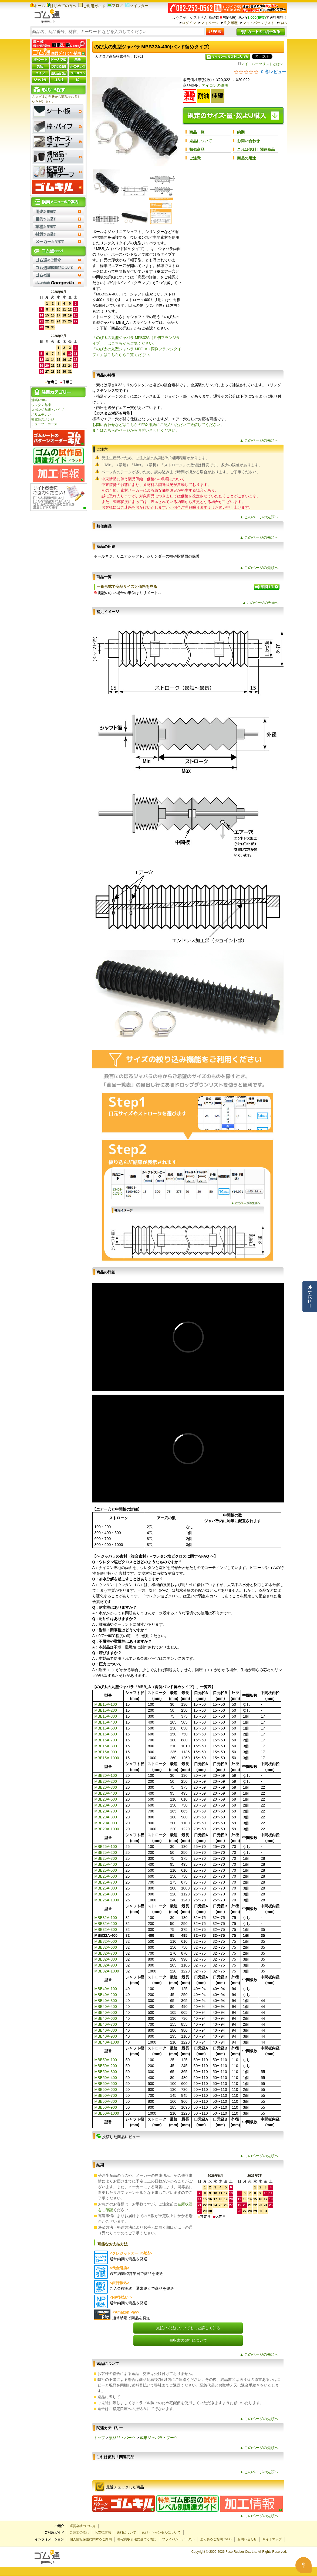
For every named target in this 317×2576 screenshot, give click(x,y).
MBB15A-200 (106, 1710)
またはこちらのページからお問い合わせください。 (135, 430)
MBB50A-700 (106, 2095)
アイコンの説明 (215, 85)
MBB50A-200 (106, 2066)
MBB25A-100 (106, 1846)
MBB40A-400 (106, 2006)
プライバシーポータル (178, 2539)
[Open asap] (303, 2565)
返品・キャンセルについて (161, 2532)
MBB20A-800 (106, 1817)
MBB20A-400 (106, 1793)
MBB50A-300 (106, 2072)
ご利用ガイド (92, 6)
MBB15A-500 (106, 1728)
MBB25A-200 (106, 1852)
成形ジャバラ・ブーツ (159, 2437)
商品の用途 (246, 158)
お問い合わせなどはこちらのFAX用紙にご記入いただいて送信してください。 (158, 424)
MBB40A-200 (106, 1994)
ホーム (37, 6)
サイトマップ (272, 2539)
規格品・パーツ (122, 2437)
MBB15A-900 (106, 1752)
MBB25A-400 (106, 1864)
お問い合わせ (248, 141)
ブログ (115, 5)
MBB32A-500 (106, 1941)
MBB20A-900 (106, 1823)
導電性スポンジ (42, 419)
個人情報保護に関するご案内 (91, 2539)
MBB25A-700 (106, 1882)
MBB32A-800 (106, 1959)
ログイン (189, 23)
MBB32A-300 (106, 1929)
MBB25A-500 (106, 1870)
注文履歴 (231, 23)
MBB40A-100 (106, 1989)
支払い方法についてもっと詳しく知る (188, 2328)
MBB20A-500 (106, 1799)
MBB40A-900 (106, 2036)
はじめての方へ (61, 6)
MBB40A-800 (106, 2030)
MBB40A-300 (106, 2000)
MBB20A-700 (106, 1811)
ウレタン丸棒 (41, 405)
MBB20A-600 (106, 1805)
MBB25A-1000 (107, 1900)
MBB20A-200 (106, 1781)
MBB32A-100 (106, 1917)
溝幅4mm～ (39, 400)
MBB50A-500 (106, 2083)
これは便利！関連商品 (256, 149)
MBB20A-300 (106, 1787)
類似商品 (196, 149)
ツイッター (137, 6)
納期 (241, 132)
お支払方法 (103, 2532)
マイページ (209, 23)
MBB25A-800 (106, 1888)
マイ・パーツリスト (258, 23)
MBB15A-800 (106, 1746)
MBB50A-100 (106, 2060)
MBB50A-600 (106, 2089)
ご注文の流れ (79, 2532)
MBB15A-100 (106, 1704)
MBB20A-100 (106, 1775)
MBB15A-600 (106, 1734)
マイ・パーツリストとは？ (260, 64)
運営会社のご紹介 (83, 2526)
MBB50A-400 (106, 2077)
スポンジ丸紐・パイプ (47, 410)
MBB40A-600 (106, 2018)
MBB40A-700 (106, 2024)
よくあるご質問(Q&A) (216, 2539)
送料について (126, 2532)
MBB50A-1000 (107, 2113)
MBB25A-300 (106, 1858)
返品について (200, 141)
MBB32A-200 (106, 1923)
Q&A (283, 23)
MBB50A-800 (106, 2101)
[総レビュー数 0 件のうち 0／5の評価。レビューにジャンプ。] (260, 72)
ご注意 (195, 158)
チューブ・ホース (44, 424)
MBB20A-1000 (107, 1829)
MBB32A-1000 (107, 1971)
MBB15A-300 (106, 1716)
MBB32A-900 (106, 1965)
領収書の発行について (188, 2340)
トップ (99, 2437)
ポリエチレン (41, 414)
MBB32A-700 (106, 1953)
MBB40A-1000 (107, 2042)
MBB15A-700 (106, 1740)
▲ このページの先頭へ (259, 440)
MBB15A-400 (106, 1722)
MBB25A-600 (106, 1876)
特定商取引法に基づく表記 (136, 2539)
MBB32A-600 (106, 1947)
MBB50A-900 (106, 2107)
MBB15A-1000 (107, 1758)
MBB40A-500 (106, 2012)
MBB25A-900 (106, 1894)
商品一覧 (196, 132)
